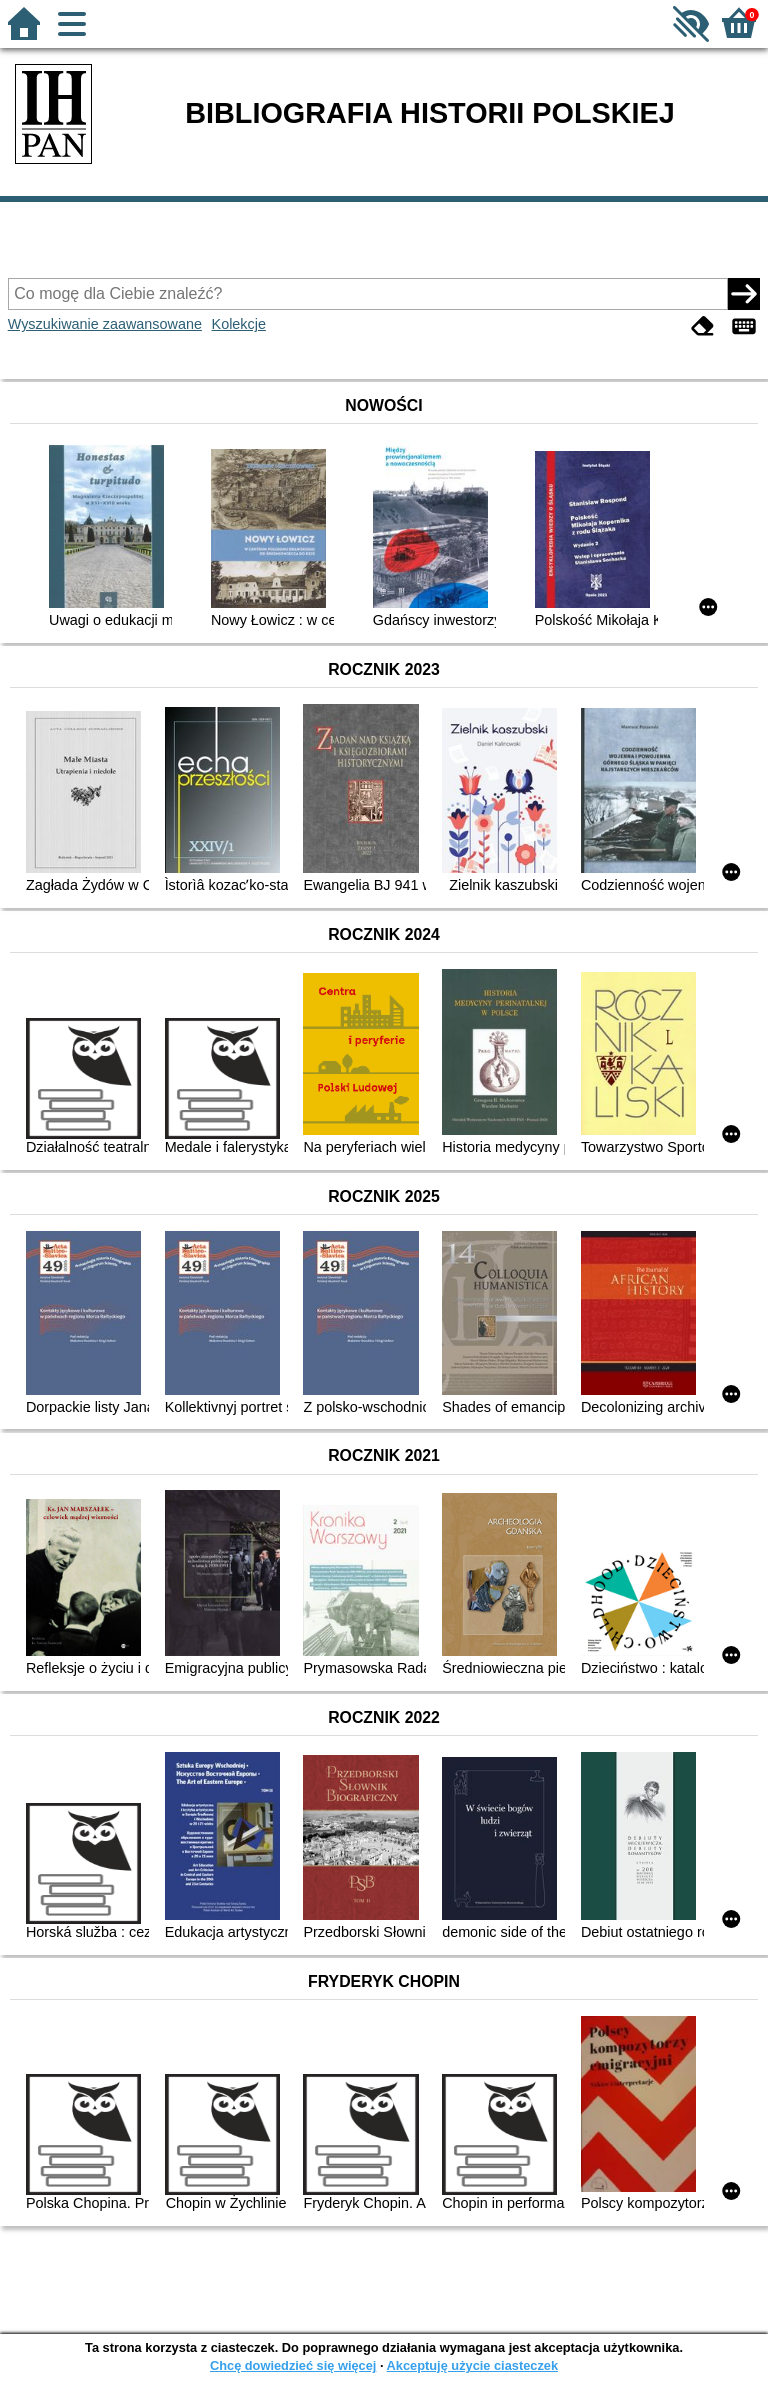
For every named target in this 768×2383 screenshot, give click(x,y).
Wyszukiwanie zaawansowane (105, 324)
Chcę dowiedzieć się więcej (293, 2365)
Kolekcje (239, 324)
